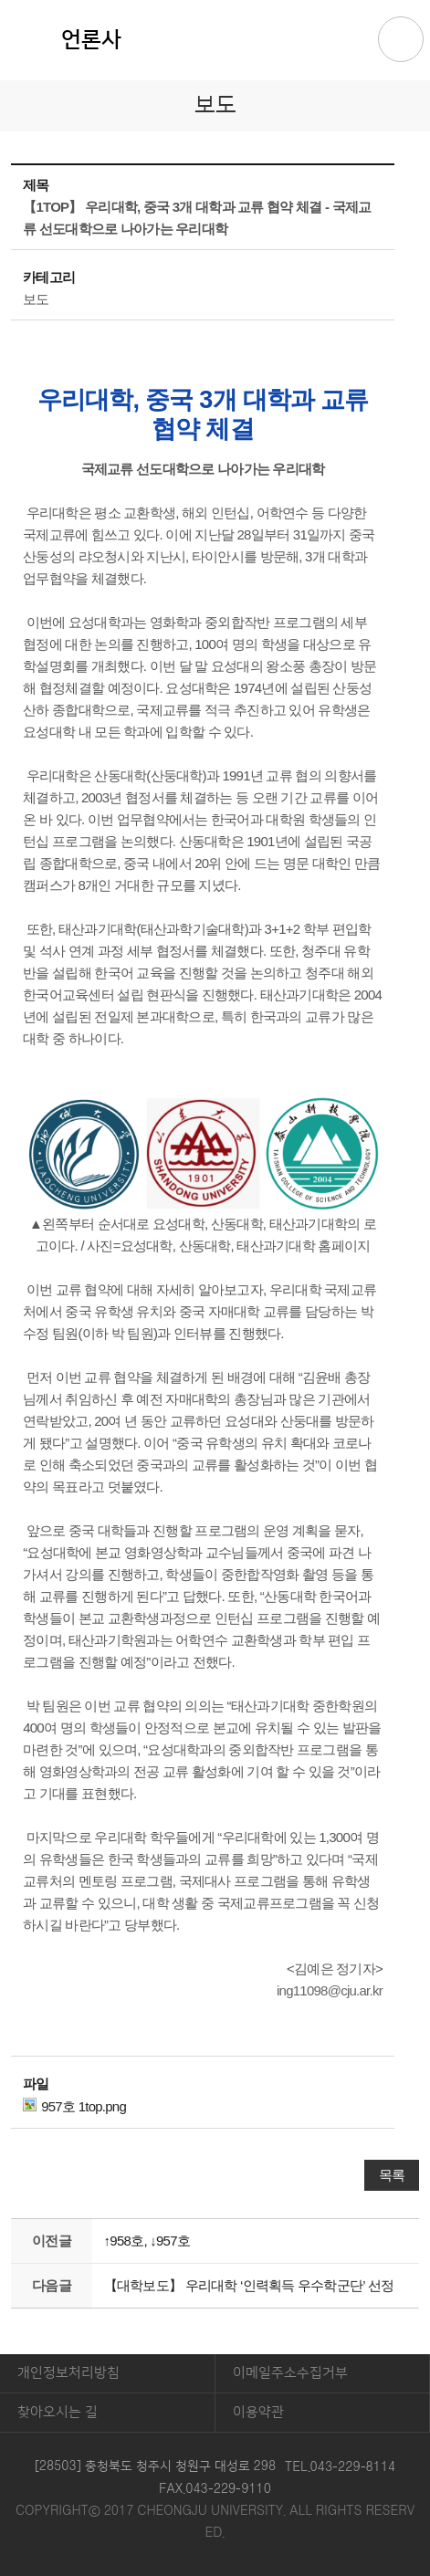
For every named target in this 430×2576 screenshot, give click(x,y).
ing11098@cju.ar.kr (330, 1990)
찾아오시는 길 (57, 2412)
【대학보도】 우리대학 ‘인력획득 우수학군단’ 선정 (249, 2285)
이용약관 (258, 2412)
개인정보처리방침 (68, 2373)
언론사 (91, 40)
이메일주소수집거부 (290, 2373)
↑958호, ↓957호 (147, 2240)
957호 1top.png (74, 2106)
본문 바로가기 (215, 1)
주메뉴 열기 (401, 39)
